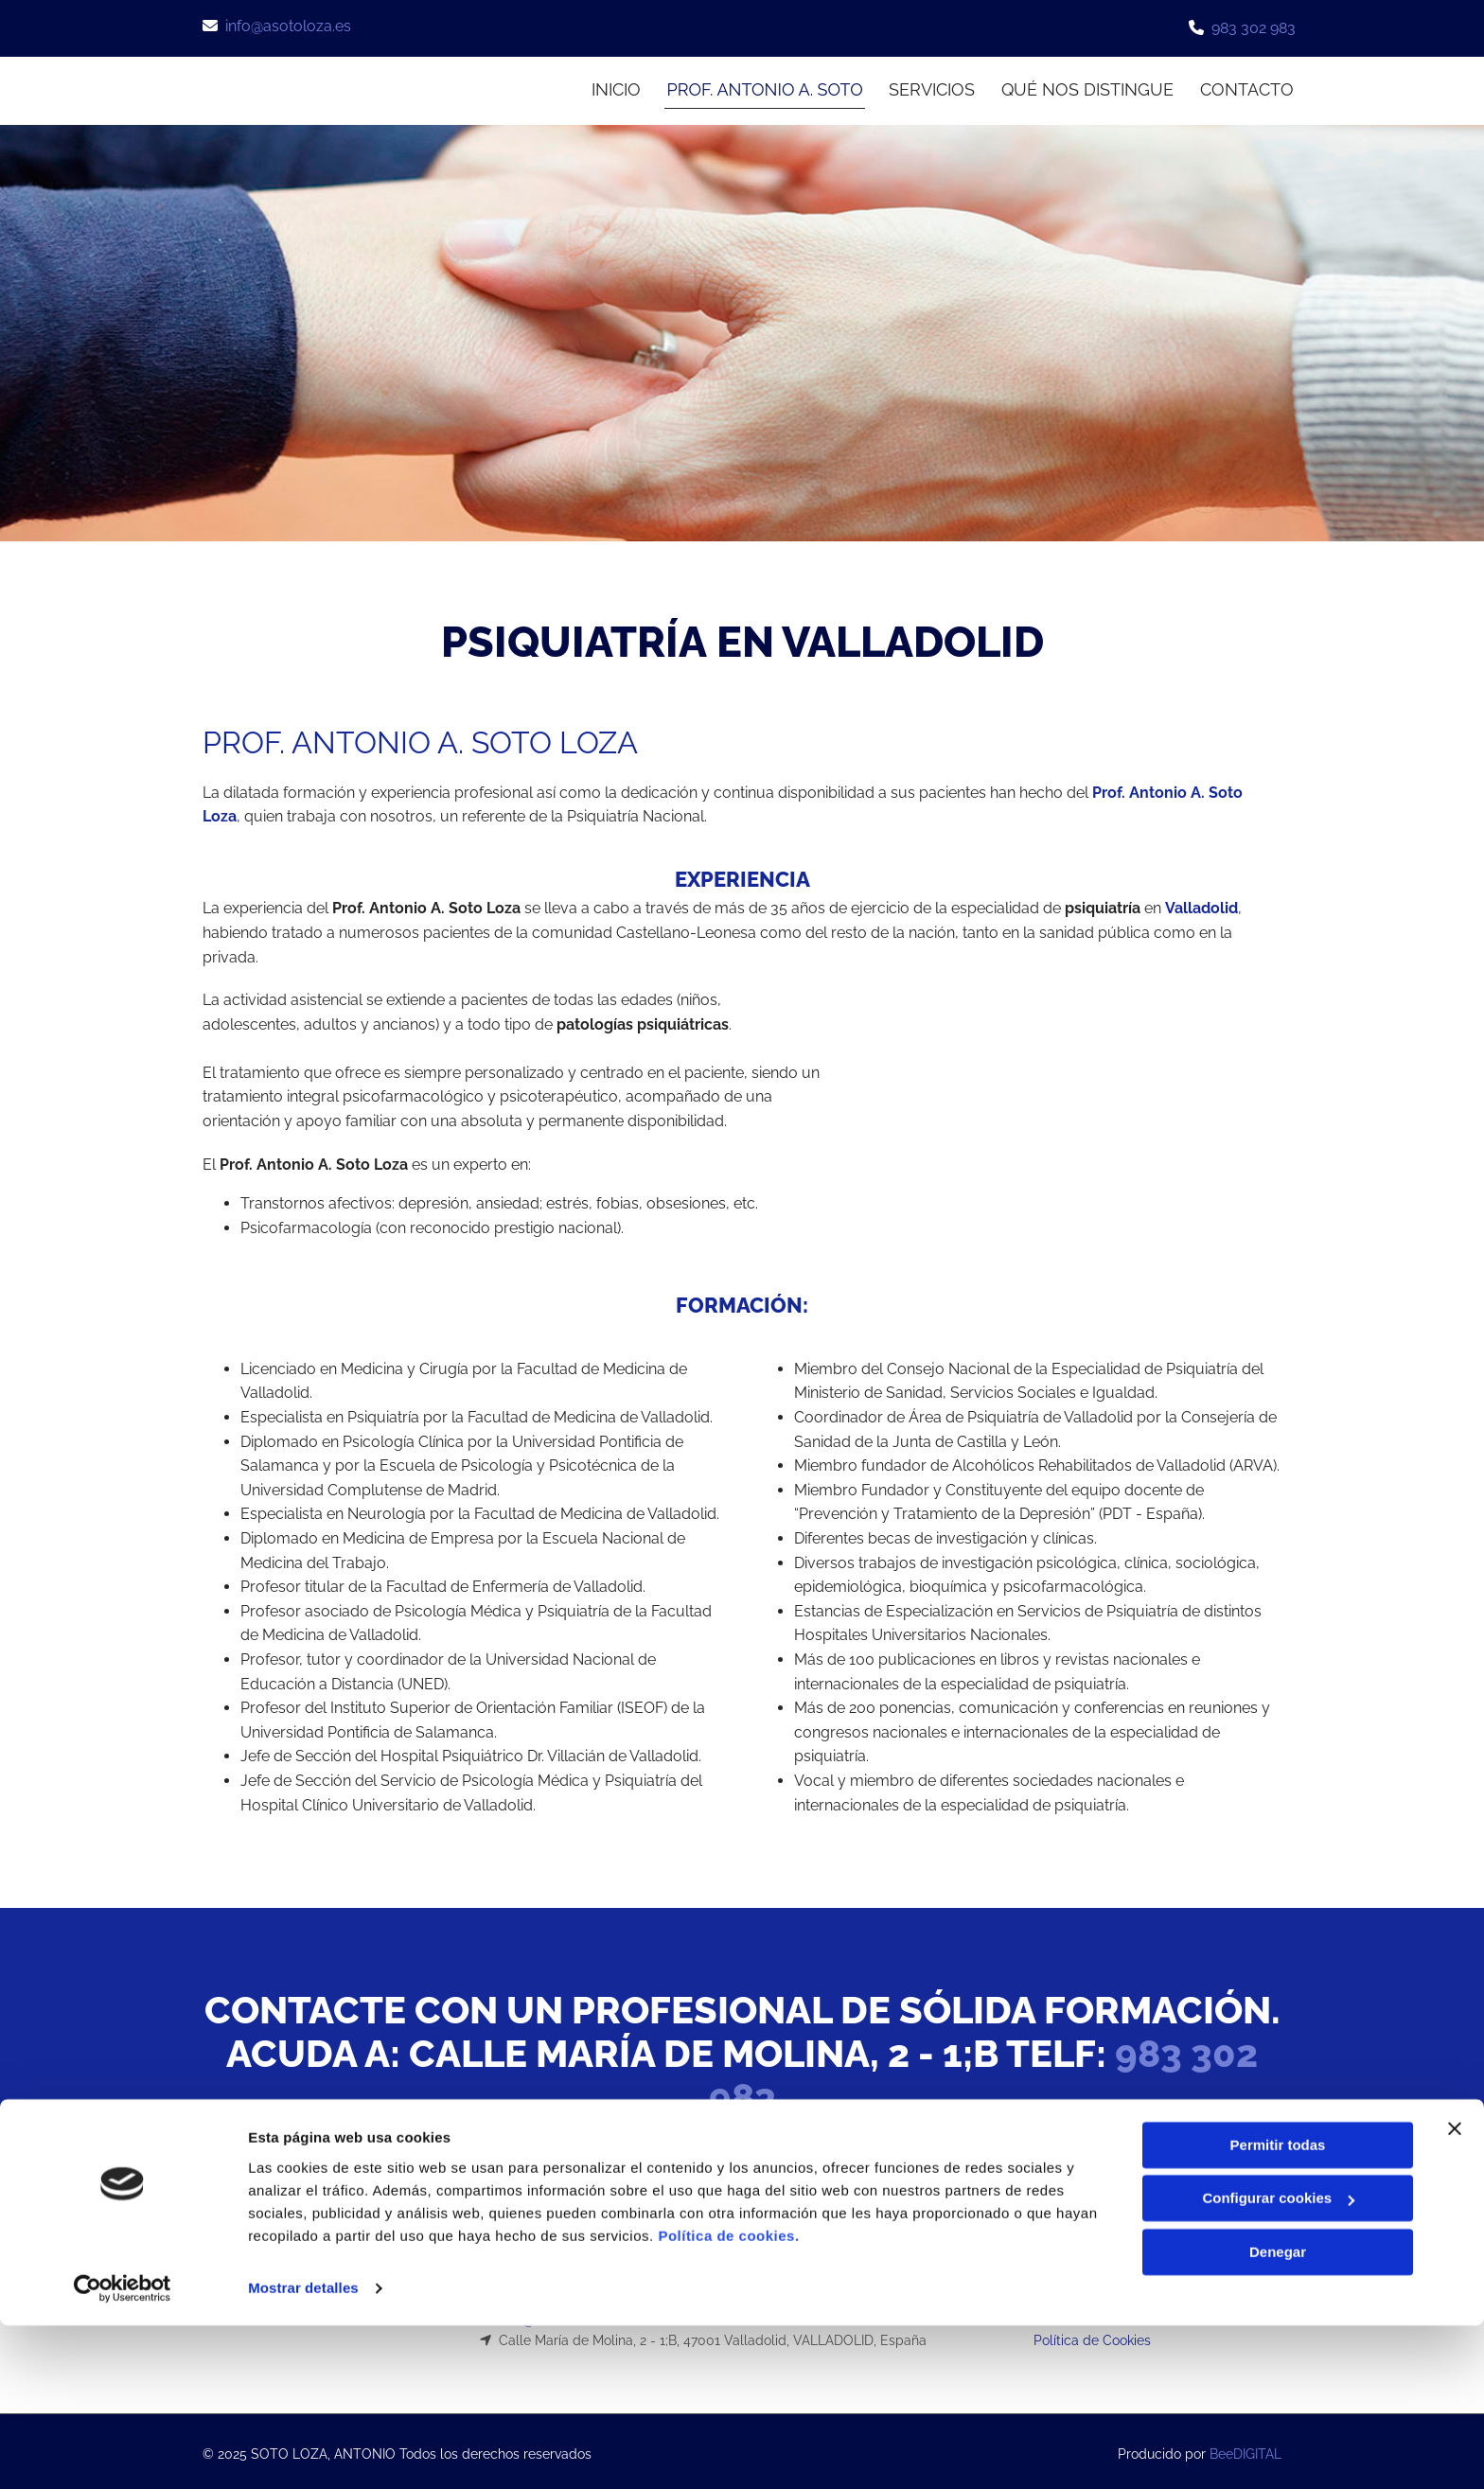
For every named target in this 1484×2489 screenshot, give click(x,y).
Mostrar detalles (303, 2452)
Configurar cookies (1278, 2362)
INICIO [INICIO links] (606, 87)
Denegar (1277, 2416)
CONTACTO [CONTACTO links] (1249, 87)
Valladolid (1201, 902)
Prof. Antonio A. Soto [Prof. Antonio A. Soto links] (759, 87)
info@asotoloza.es (288, 26)
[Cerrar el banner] (1454, 2292)
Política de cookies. (728, 2400)
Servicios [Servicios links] (930, 87)
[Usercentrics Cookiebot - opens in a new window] (122, 2452)
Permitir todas (1278, 2309)
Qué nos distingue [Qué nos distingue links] (1087, 87)
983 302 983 (1253, 28)
